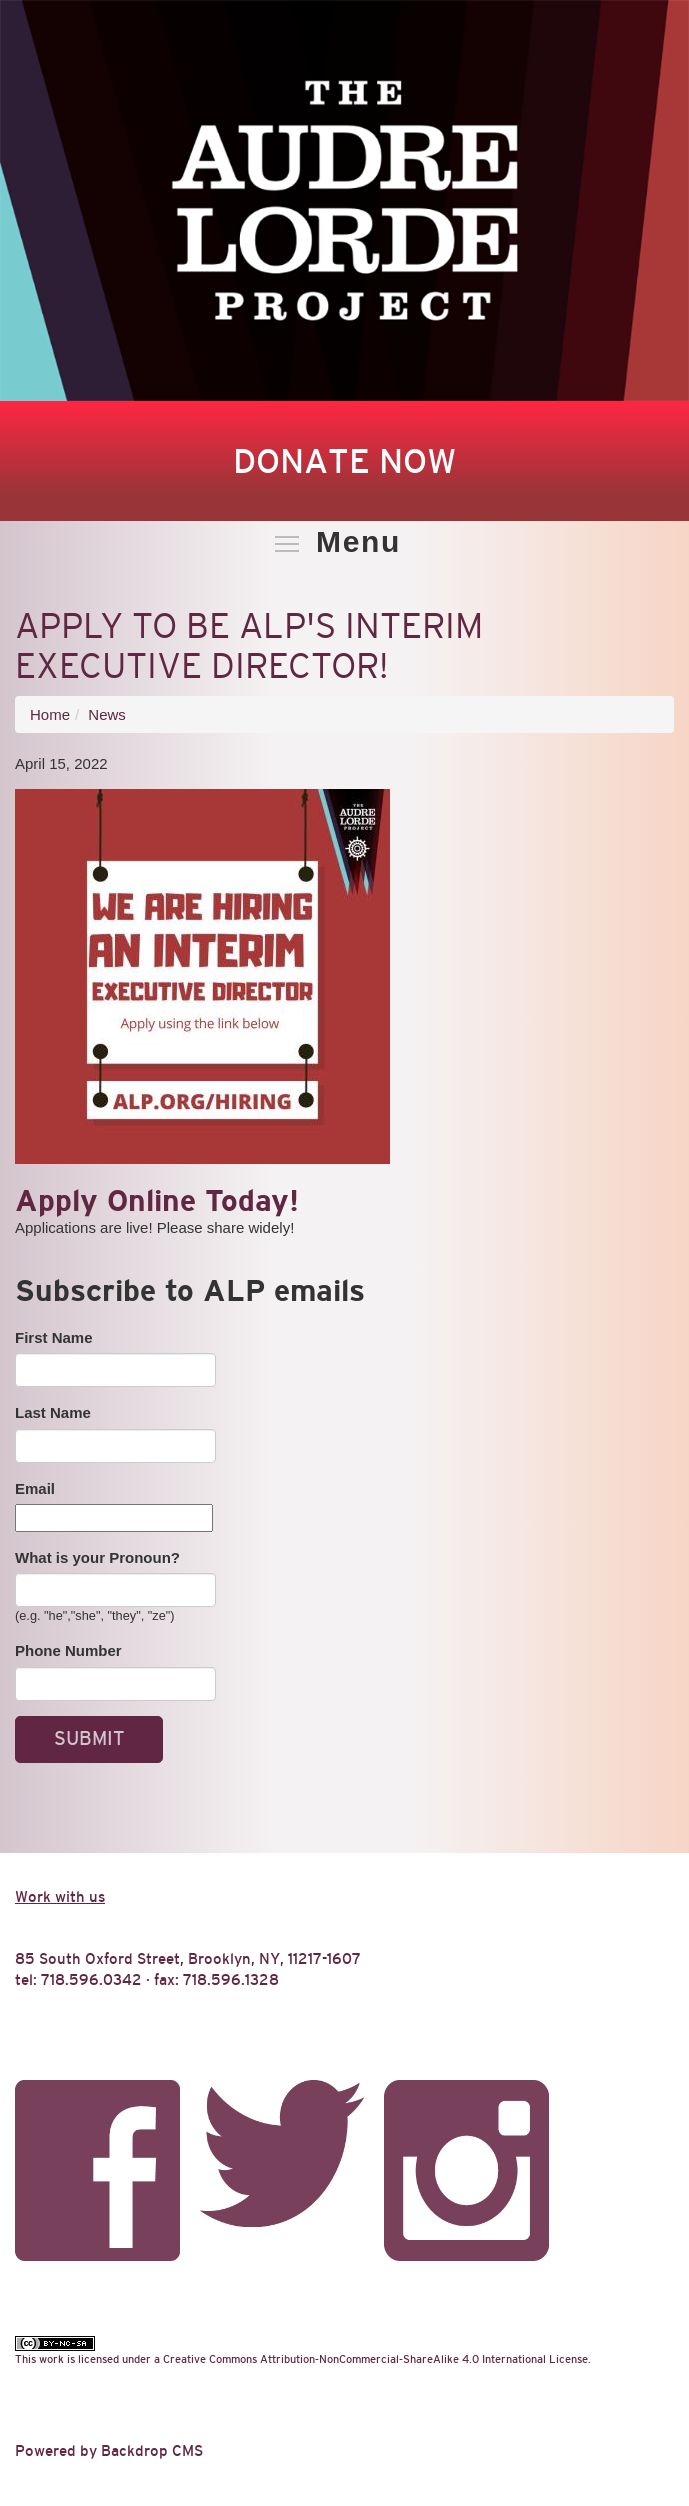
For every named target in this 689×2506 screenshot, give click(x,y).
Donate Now (344, 461)
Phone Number (68, 1650)
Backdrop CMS (152, 2450)
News (107, 714)
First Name (54, 1337)
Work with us (60, 1896)
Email (35, 1488)
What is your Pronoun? (97, 1557)
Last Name (53, 1412)
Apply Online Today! (157, 1200)
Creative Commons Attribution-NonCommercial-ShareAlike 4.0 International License (375, 2359)
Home (50, 714)
